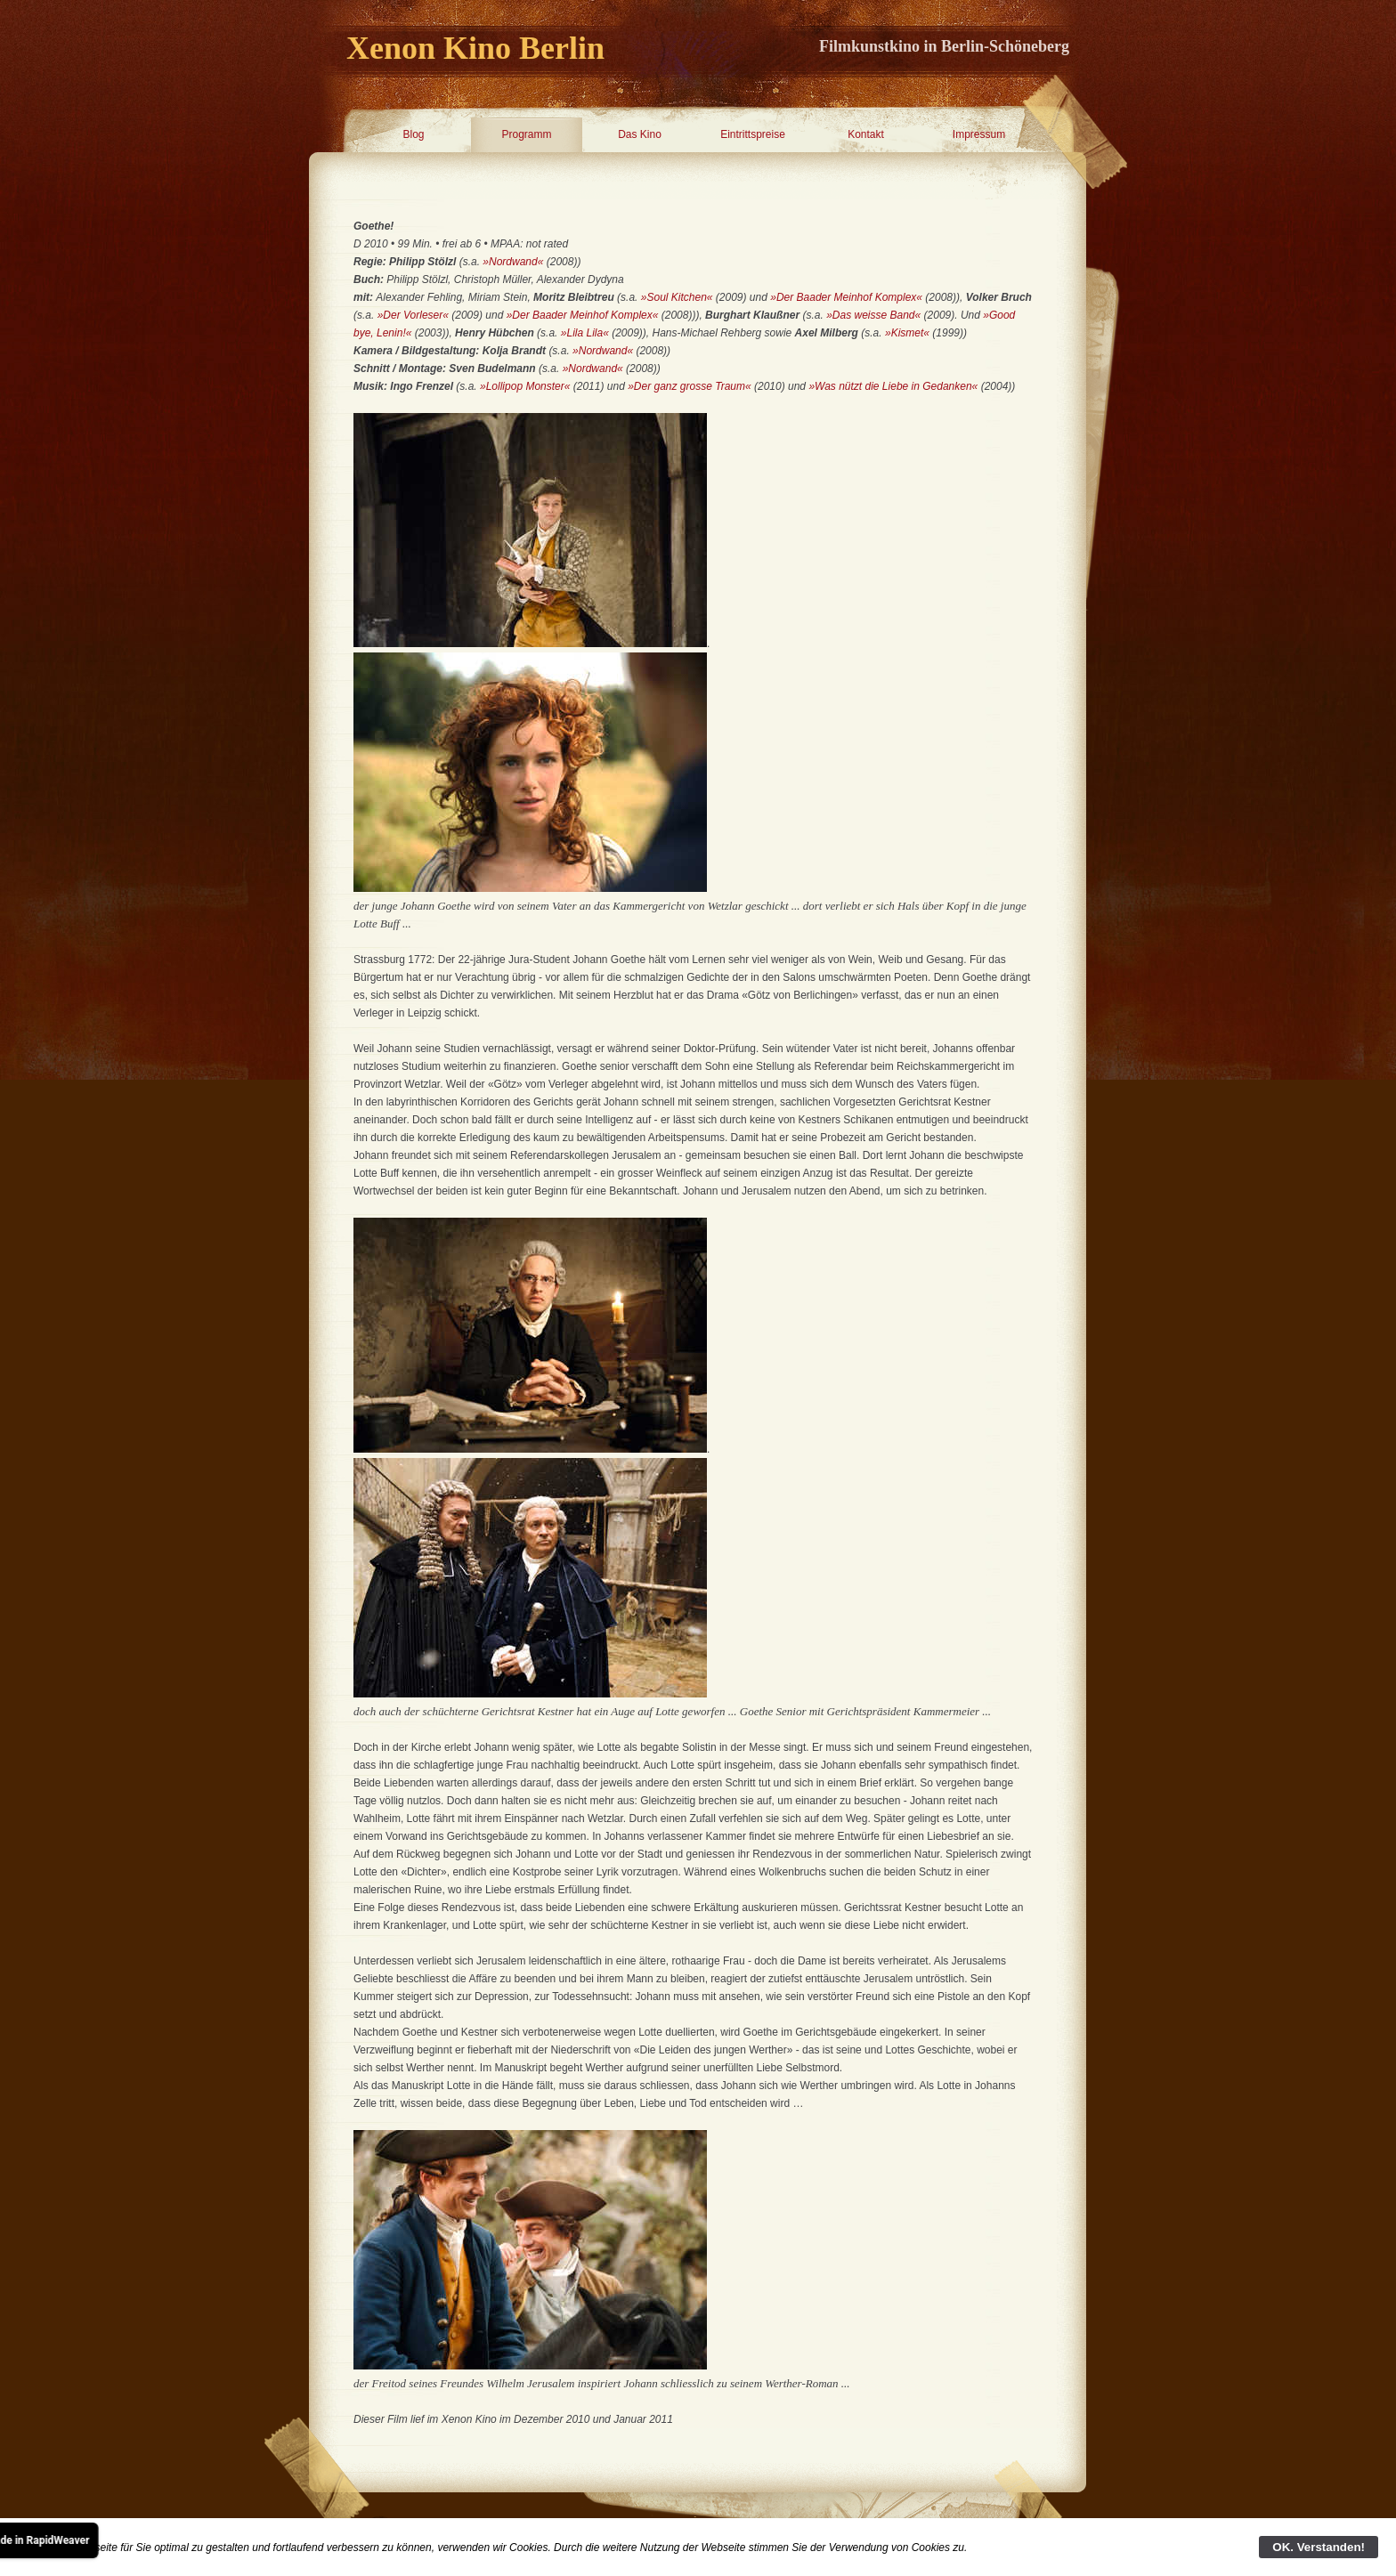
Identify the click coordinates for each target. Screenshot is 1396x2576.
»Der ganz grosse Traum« (691, 386)
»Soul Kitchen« (677, 297)
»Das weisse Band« (872, 315)
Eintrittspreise (752, 134)
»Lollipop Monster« (525, 386)
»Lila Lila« (585, 333)
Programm (526, 134)
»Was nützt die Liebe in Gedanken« (893, 386)
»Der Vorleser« (413, 315)
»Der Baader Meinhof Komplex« (846, 297)
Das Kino (639, 134)
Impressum (979, 134)
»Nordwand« (513, 261)
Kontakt (866, 134)
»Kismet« (907, 333)
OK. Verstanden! (1318, 2547)
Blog (413, 134)
